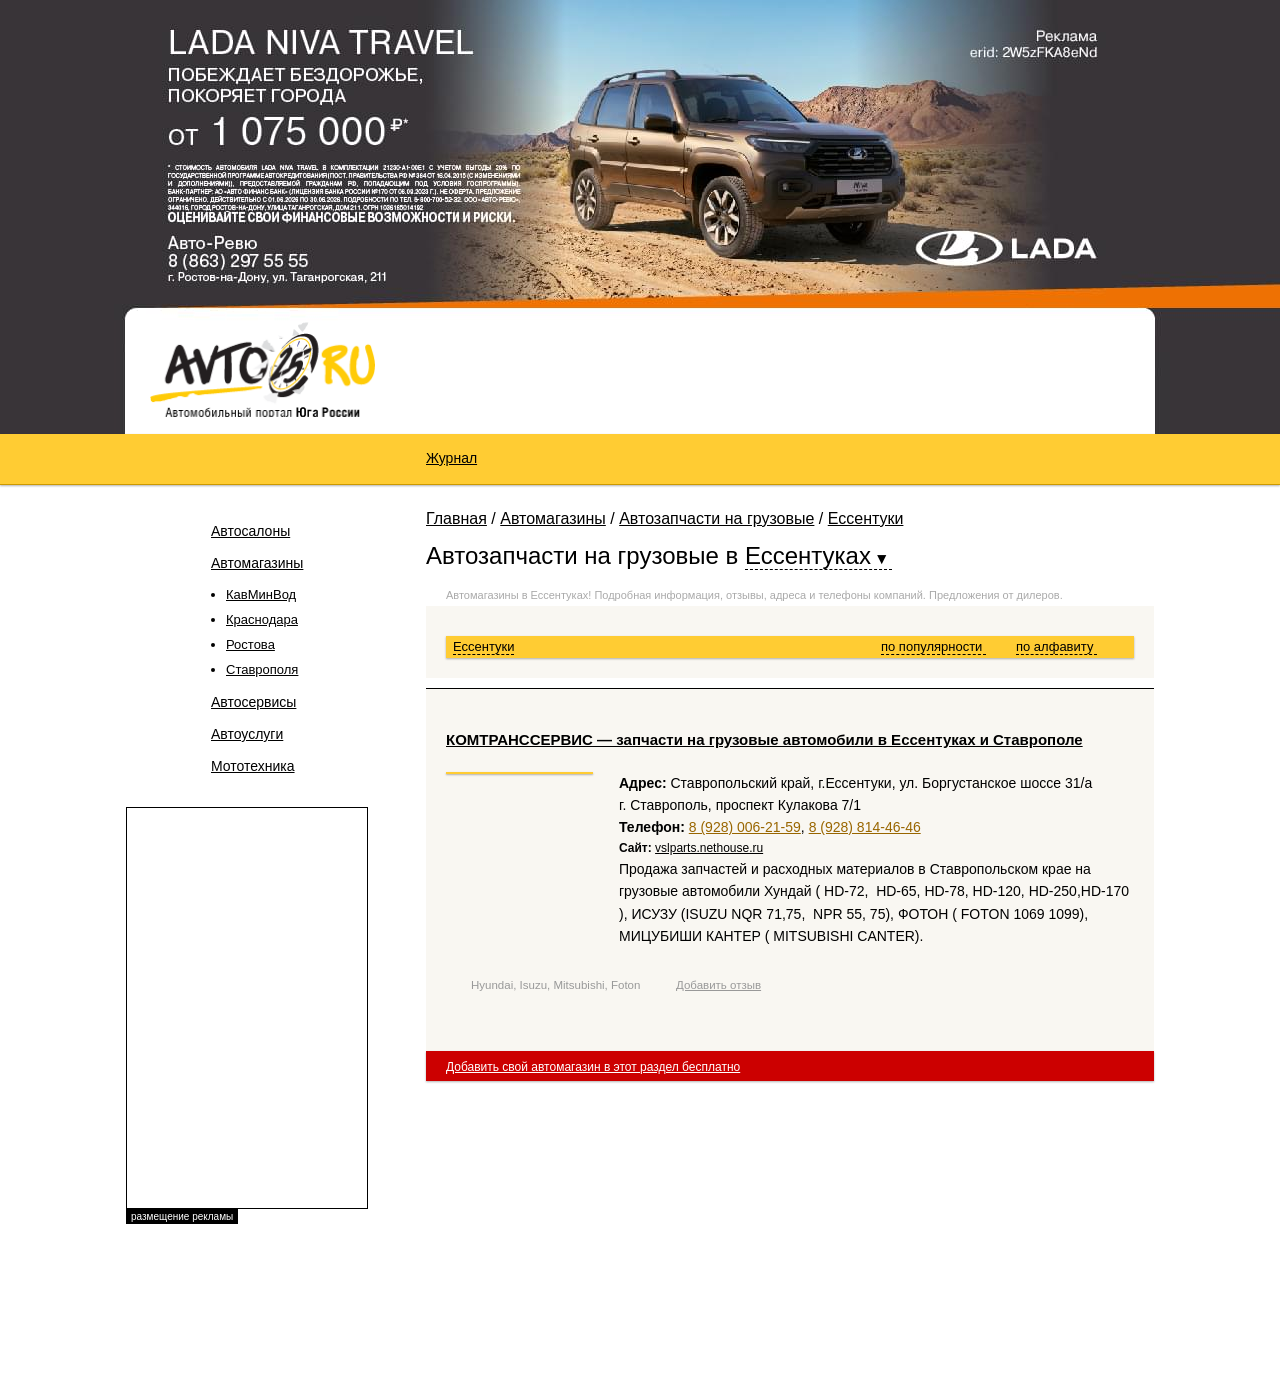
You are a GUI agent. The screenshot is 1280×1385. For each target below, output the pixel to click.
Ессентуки (866, 518)
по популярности (933, 646)
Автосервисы (253, 702)
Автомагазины (257, 563)
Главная (456, 518)
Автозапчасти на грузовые (716, 518)
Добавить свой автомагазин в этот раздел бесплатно (593, 1067)
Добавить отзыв (718, 985)
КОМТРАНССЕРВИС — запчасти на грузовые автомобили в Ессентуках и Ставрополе (764, 739)
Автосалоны (250, 531)
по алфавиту (1056, 646)
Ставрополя (262, 669)
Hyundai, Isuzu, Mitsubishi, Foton (555, 985)
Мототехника (253, 766)
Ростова (250, 644)
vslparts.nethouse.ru (709, 848)
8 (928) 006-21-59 (745, 827)
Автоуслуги (247, 734)
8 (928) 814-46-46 (865, 827)
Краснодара (262, 619)
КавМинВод (261, 594)
